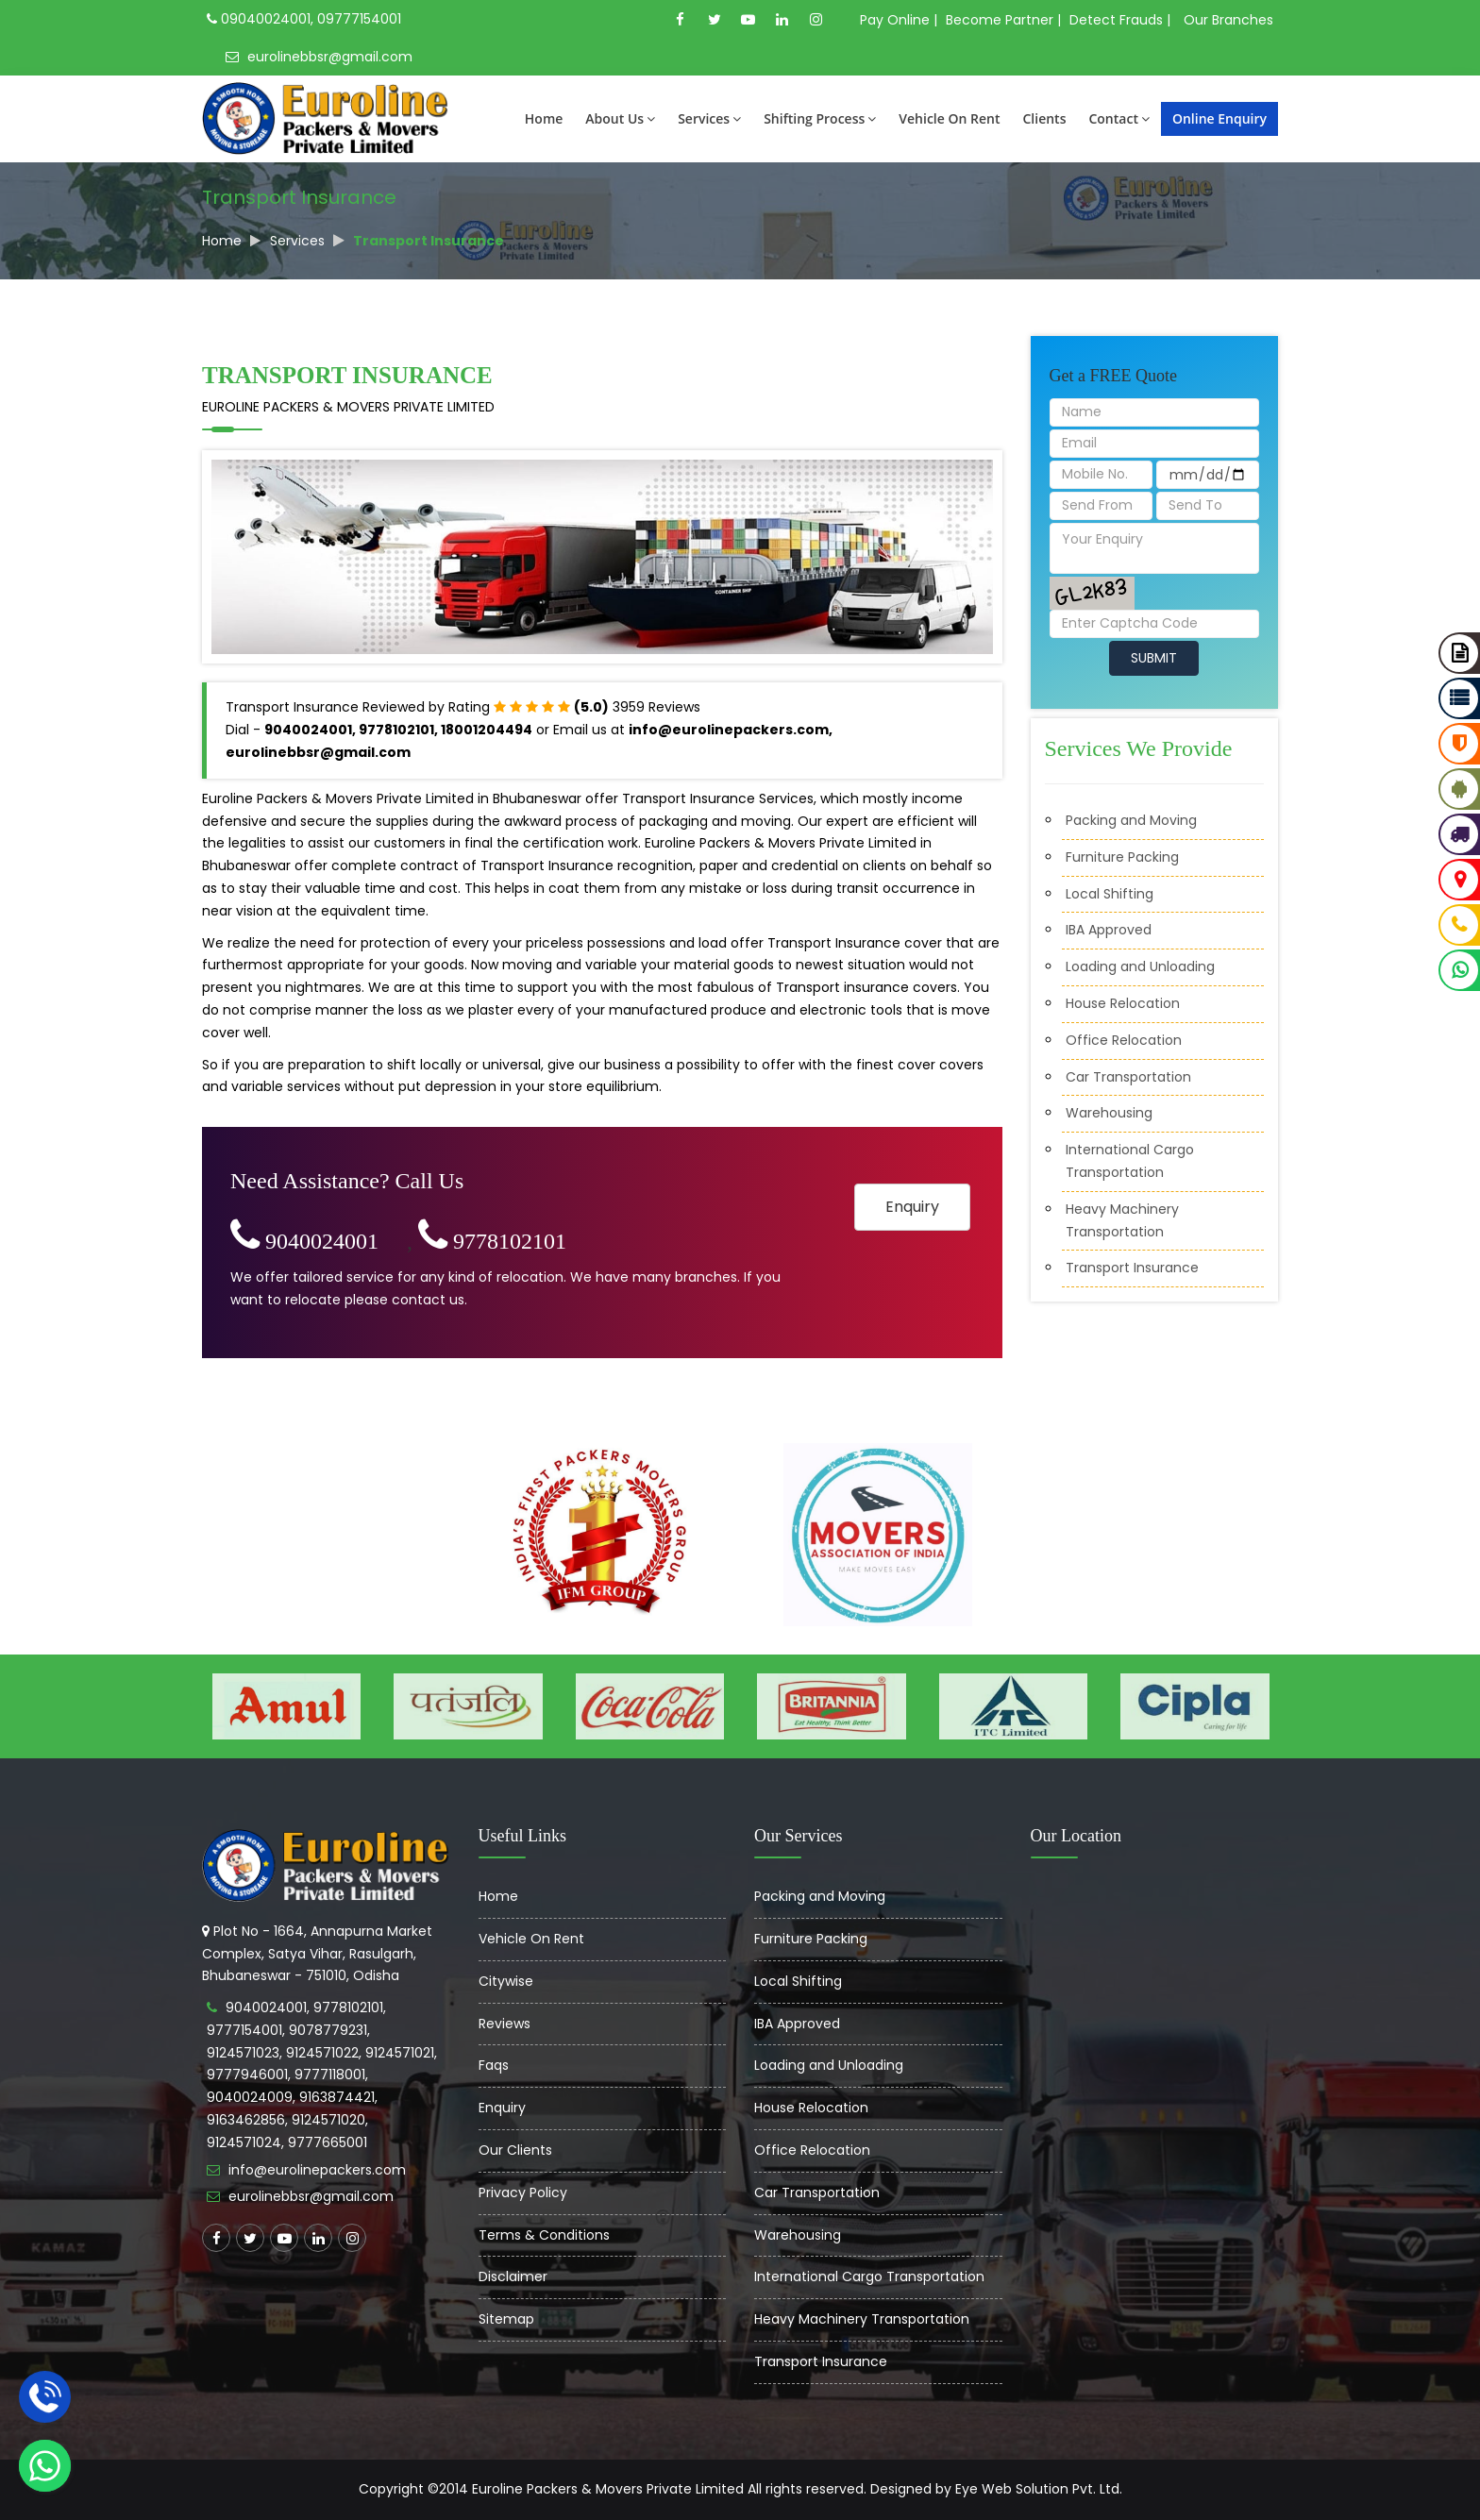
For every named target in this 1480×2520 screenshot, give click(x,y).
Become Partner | (1003, 19)
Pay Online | (898, 19)
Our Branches (1228, 19)
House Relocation (1123, 1003)
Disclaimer (513, 2276)
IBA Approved (1109, 929)
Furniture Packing (1122, 857)
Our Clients (515, 2150)
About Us (620, 118)
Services (709, 118)
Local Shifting (1109, 893)
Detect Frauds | (1119, 19)
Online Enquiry (1219, 118)
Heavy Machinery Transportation (861, 2319)
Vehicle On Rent (949, 118)
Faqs (494, 2065)
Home (544, 118)
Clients (1044, 118)
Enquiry (912, 1207)
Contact (1118, 118)
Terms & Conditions (544, 2235)
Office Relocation (1124, 1040)
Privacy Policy (523, 2192)
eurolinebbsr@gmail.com (319, 56)
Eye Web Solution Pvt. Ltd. (1038, 2488)
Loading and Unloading (1140, 966)
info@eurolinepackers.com (317, 2169)
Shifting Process (820, 118)
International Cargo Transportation (869, 2276)
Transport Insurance (1132, 1267)
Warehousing (1109, 1112)
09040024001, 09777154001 (304, 18)
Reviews (504, 2023)
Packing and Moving (1131, 820)
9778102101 (492, 1241)
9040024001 (304, 1241)
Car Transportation (1128, 1076)
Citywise (506, 1981)
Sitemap (506, 2319)
